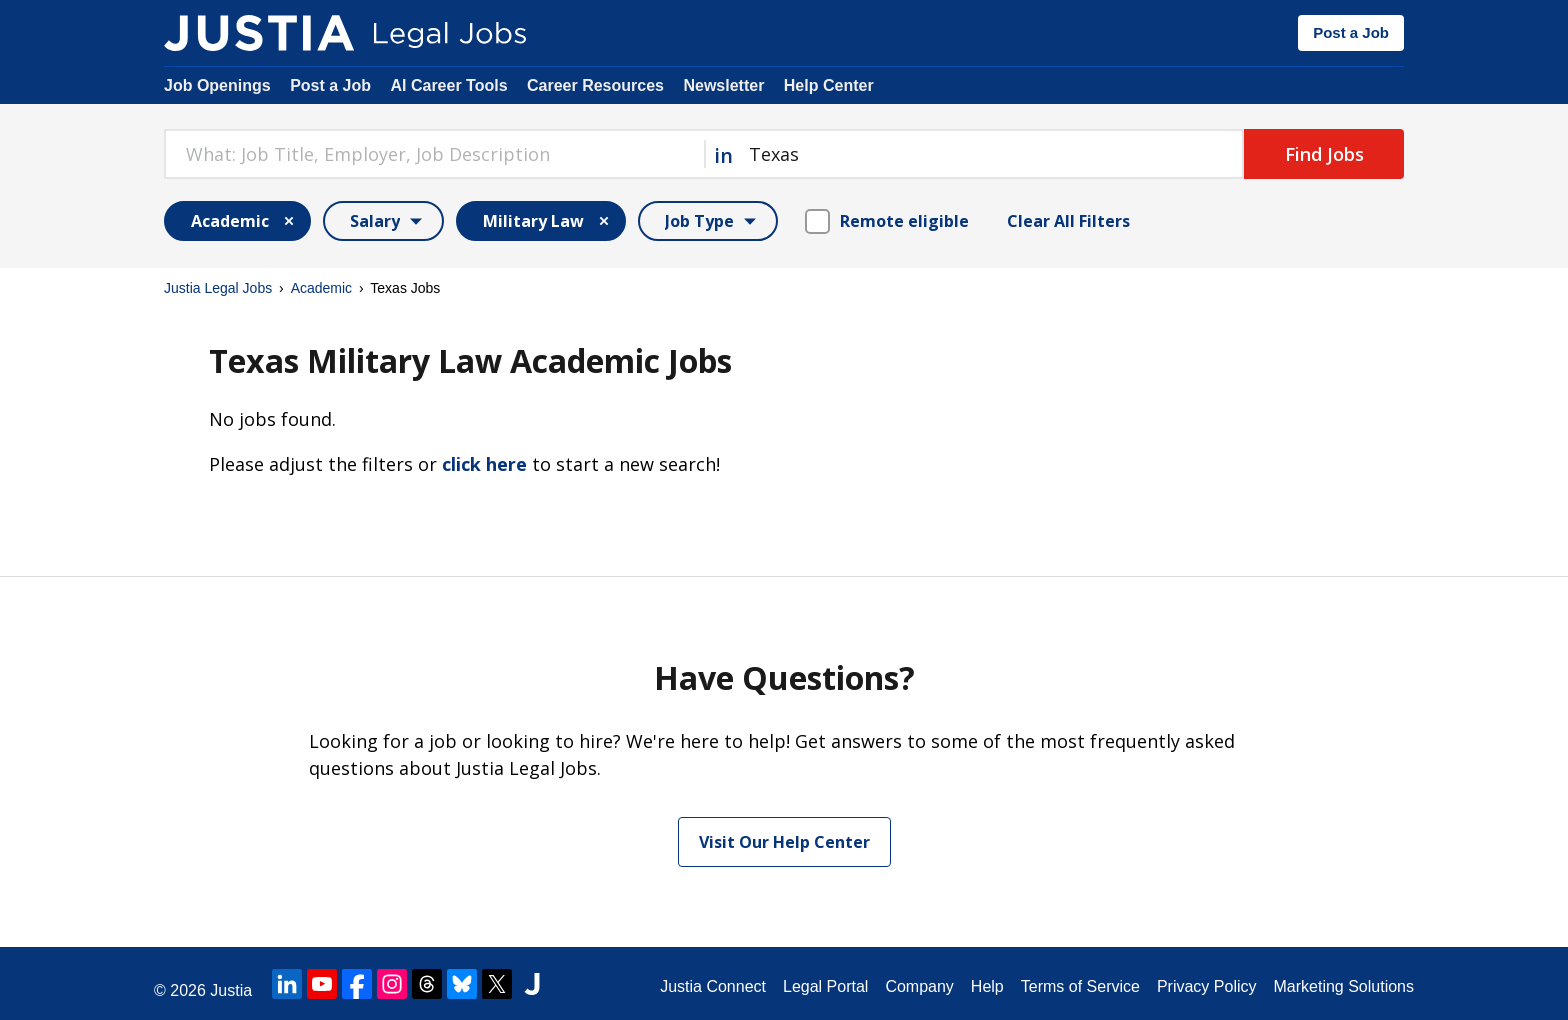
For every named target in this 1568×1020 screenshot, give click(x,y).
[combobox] (434, 154)
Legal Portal (825, 986)
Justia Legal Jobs (218, 288)
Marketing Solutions (1343, 986)
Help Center (829, 85)
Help (987, 986)
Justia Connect (713, 986)
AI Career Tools (448, 85)
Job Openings (217, 85)
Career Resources (595, 85)
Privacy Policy (1207, 986)
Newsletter (723, 85)
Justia (231, 990)
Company (919, 986)
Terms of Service (1080, 986)
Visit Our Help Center (784, 842)
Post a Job (1351, 32)
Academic (321, 288)
